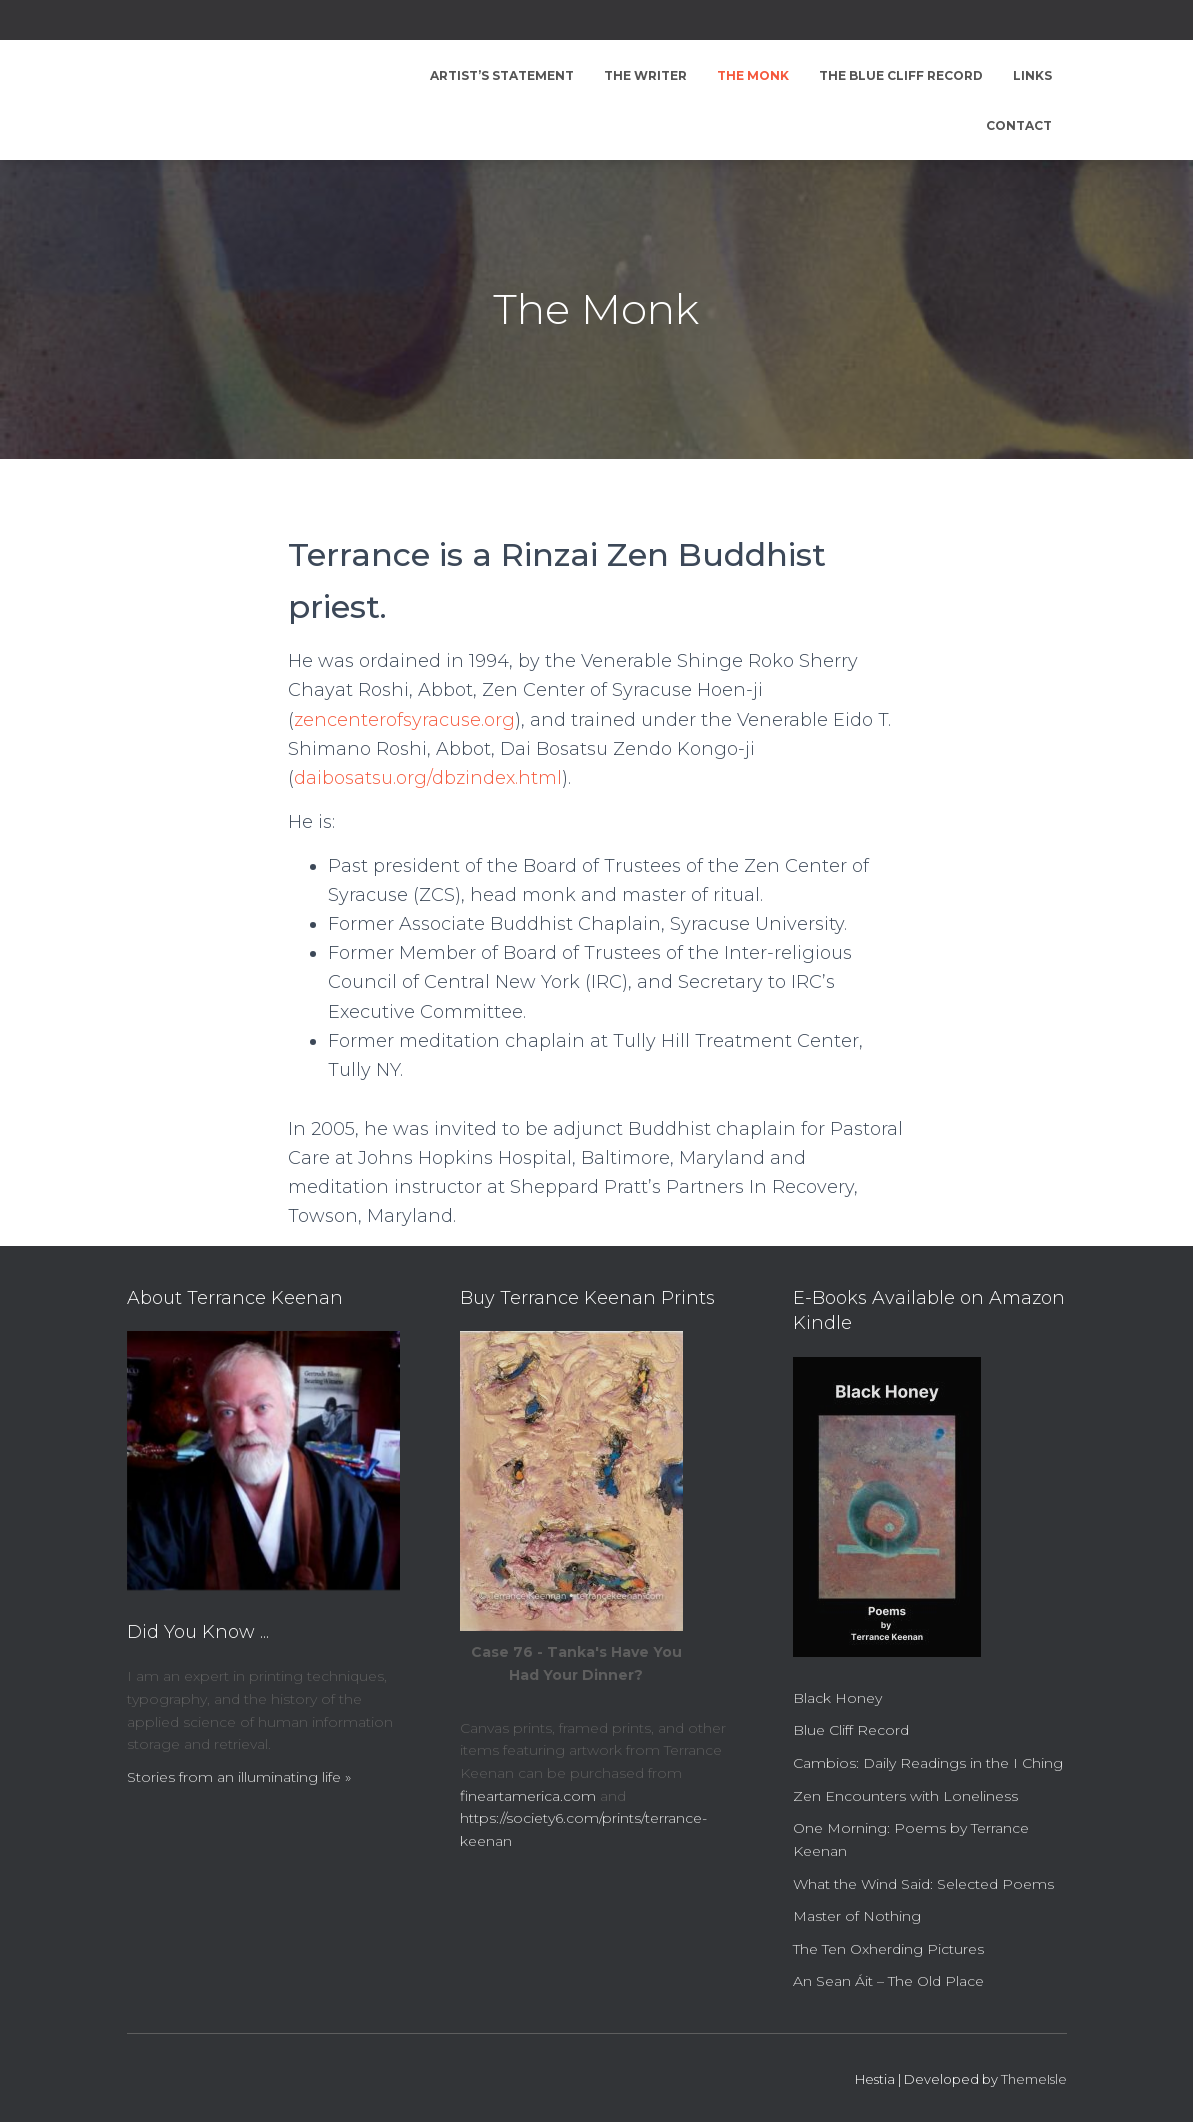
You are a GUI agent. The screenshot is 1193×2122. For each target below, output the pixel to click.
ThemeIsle (1034, 2079)
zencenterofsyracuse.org (404, 720)
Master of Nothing (857, 1916)
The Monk (753, 75)
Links (1032, 75)
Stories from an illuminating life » (239, 1777)
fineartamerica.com (528, 1796)
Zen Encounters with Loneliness (905, 1796)
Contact (1019, 125)
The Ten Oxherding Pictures (888, 1949)
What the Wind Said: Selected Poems (923, 1884)
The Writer (645, 75)
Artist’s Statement (502, 75)
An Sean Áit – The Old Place (888, 1981)
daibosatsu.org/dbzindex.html (428, 778)
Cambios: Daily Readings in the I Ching (928, 1763)
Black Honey (837, 1698)
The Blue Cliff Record (901, 75)
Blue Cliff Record (851, 1730)
